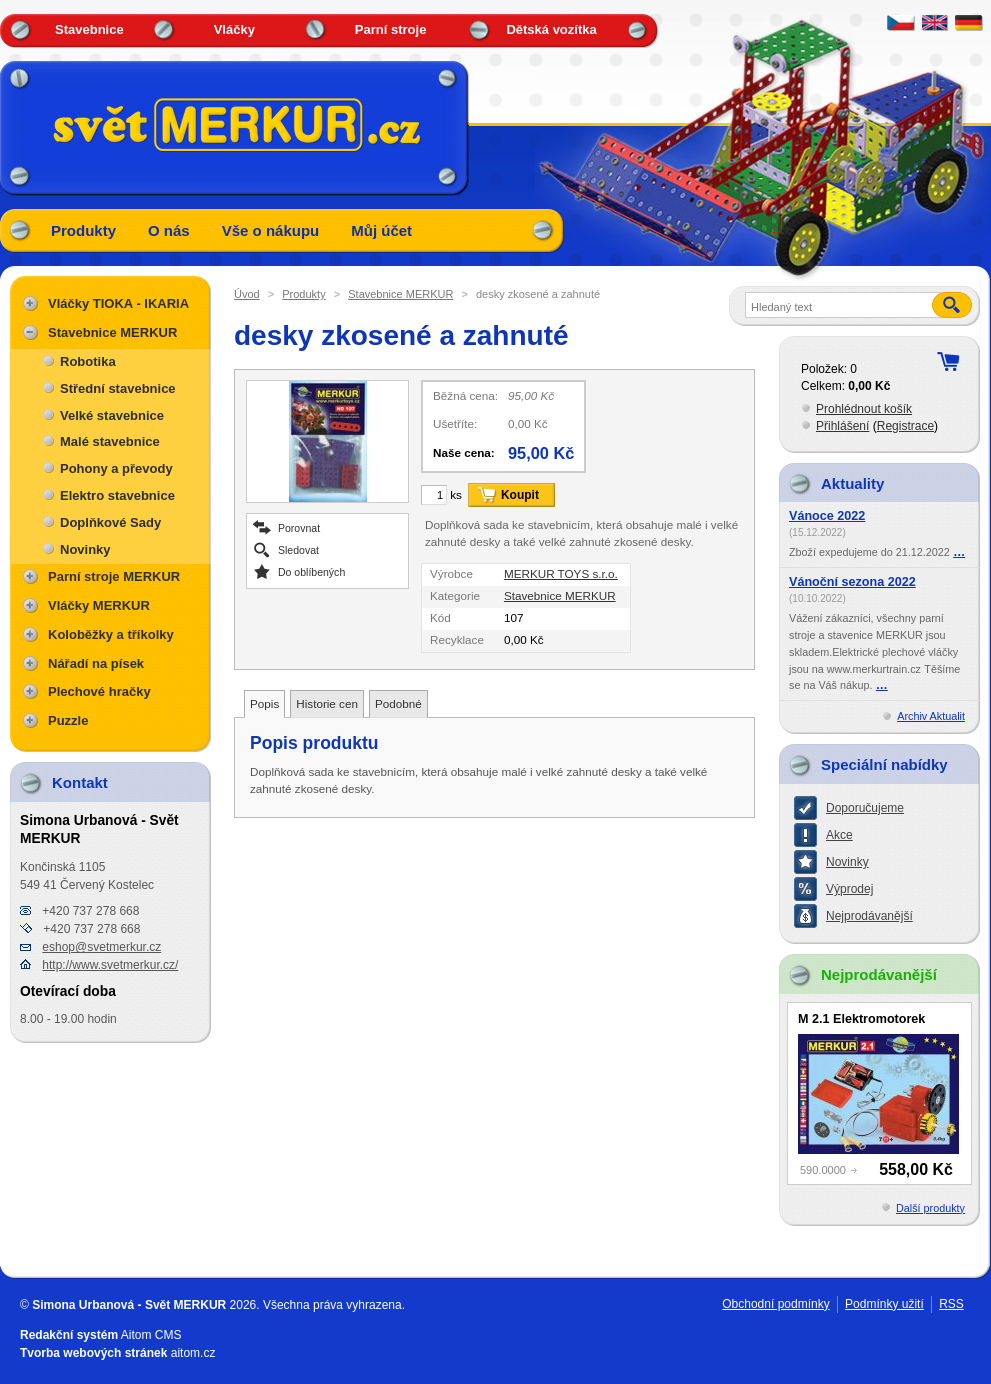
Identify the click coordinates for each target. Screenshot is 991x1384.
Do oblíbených (311, 571)
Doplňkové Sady (110, 522)
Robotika (88, 361)
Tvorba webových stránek (93, 1353)
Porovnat (299, 527)
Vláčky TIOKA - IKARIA (118, 303)
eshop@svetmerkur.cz (101, 947)
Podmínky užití (884, 1304)
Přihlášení (842, 426)
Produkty (83, 230)
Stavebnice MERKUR (400, 294)
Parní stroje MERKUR (114, 576)
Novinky (85, 549)
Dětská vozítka (551, 29)
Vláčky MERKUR (99, 605)
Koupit (520, 495)
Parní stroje (391, 29)
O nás (169, 230)
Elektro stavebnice (117, 495)
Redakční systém (69, 1335)
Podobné (398, 703)
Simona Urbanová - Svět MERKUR (129, 1305)
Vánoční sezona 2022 (852, 582)
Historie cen (327, 703)
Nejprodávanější (869, 916)
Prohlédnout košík (864, 409)
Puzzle (68, 720)
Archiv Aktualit (931, 716)
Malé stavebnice (110, 441)
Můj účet (381, 230)
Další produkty (930, 1208)
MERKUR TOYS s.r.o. (561, 573)
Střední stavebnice (118, 388)
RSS (951, 1304)
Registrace (905, 426)
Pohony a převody (116, 468)
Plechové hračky (99, 691)
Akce (839, 835)
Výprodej (849, 889)
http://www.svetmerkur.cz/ (110, 965)
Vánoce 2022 (827, 516)
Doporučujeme (865, 808)
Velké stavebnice (112, 415)
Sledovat (298, 549)
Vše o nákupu (271, 230)
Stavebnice (89, 29)
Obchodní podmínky (775, 1304)
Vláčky (234, 29)
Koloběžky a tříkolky (111, 634)
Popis (264, 703)
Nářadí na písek (96, 663)
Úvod (247, 294)
